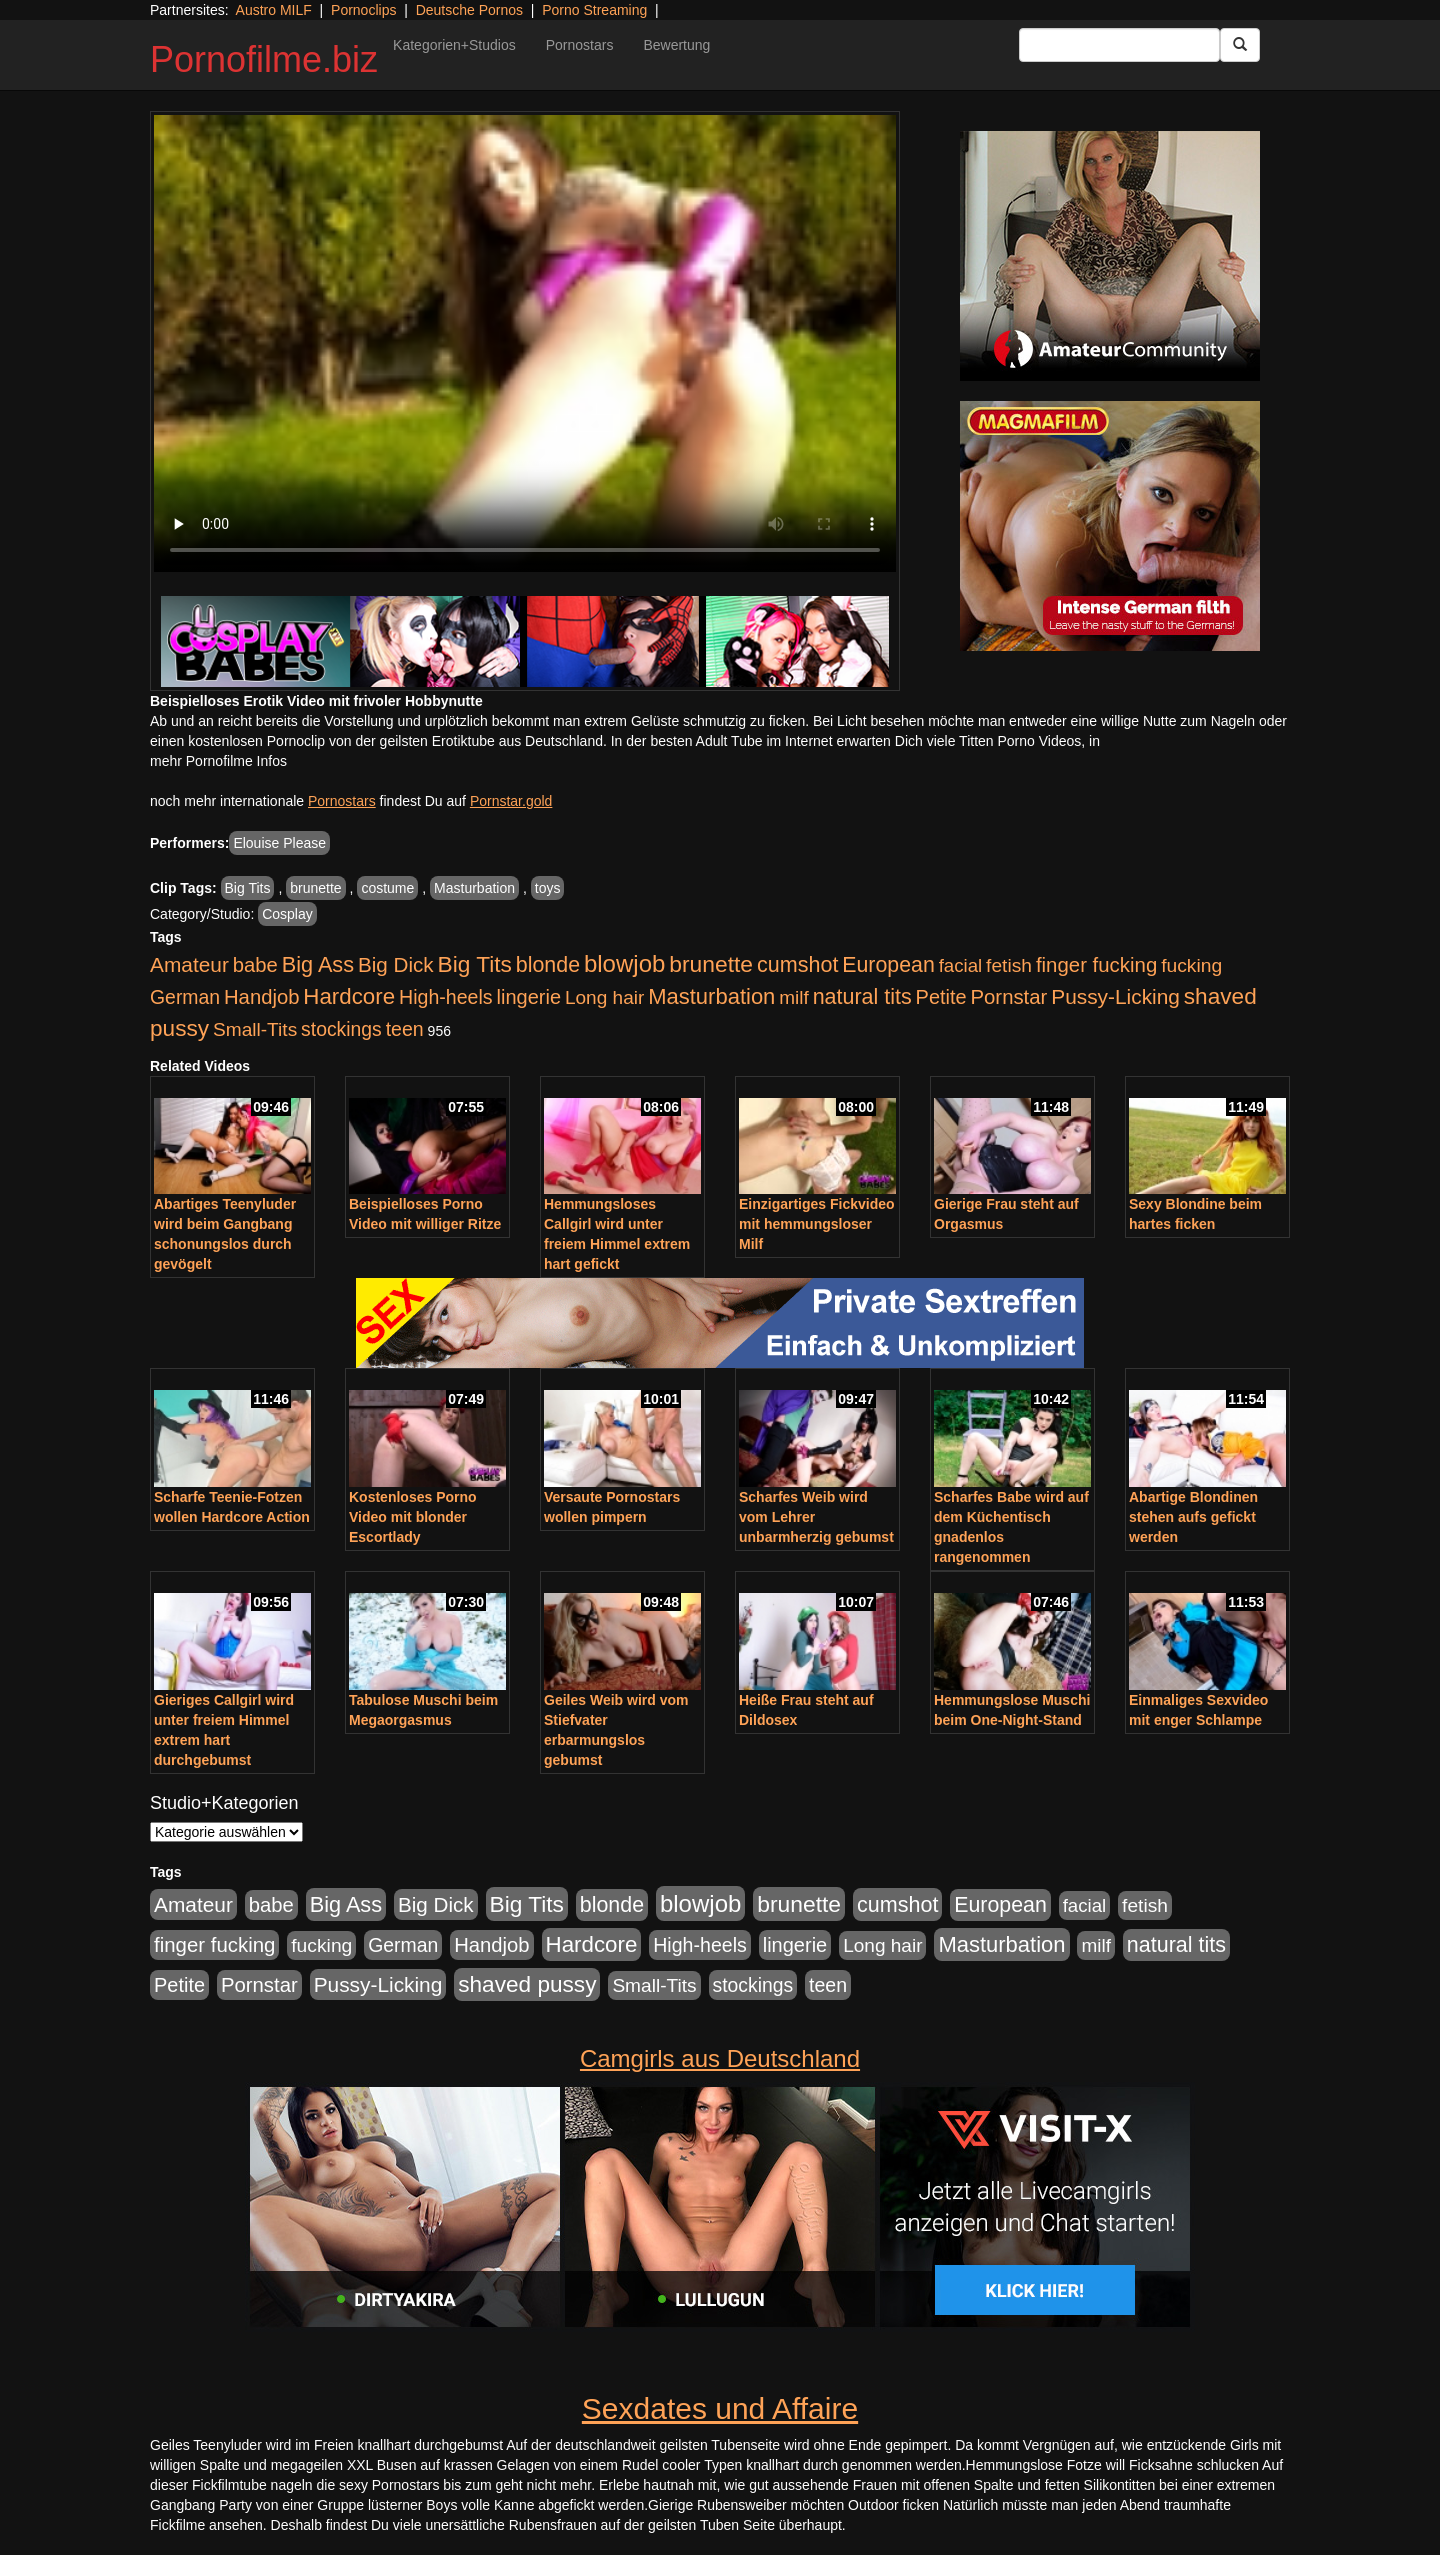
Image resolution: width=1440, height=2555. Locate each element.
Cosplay (287, 914)
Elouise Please (279, 843)
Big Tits (248, 888)
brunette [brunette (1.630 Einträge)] (711, 964)
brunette (315, 888)
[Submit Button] (1240, 45)
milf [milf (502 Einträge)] (794, 997)
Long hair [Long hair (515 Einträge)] (604, 997)
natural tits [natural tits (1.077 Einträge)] (862, 997)
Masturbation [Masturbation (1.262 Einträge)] (711, 996)
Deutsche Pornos (469, 10)
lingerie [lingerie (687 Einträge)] (528, 997)
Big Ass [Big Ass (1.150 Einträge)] (318, 964)
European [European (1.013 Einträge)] (888, 965)
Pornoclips (363, 10)
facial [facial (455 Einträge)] (961, 965)
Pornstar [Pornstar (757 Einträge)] (1009, 997)
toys (548, 888)
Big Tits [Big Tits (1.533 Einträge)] (475, 964)
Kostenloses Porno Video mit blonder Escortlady (413, 1517)
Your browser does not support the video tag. (525, 343)
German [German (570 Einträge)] (185, 997)
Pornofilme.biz (264, 59)
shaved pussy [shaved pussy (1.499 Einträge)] (527, 1984)
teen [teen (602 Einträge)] (405, 1029)
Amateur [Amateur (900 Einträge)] (189, 964)
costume (387, 888)
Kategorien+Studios (454, 45)
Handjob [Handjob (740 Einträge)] (261, 997)
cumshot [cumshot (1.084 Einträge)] (797, 964)
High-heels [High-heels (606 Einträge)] (446, 997)
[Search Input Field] (1119, 45)
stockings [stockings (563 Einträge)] (341, 1029)
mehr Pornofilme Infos (218, 761)
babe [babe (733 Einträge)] (255, 965)
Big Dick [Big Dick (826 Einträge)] (396, 964)
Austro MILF (274, 10)
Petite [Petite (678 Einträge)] (941, 997)
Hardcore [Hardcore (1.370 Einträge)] (349, 996)
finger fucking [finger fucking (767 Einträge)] (1096, 965)
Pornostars (580, 45)
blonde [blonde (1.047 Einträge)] (548, 965)
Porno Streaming (594, 10)
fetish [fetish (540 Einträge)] (1009, 965)
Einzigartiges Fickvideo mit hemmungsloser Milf (817, 1224)
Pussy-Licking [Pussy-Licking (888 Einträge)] (1115, 996)
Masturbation (474, 888)
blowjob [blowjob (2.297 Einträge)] (624, 963)
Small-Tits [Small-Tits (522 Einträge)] (255, 1029)
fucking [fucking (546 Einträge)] (1191, 965)
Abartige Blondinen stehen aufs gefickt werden (1193, 1517)
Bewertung (676, 45)
